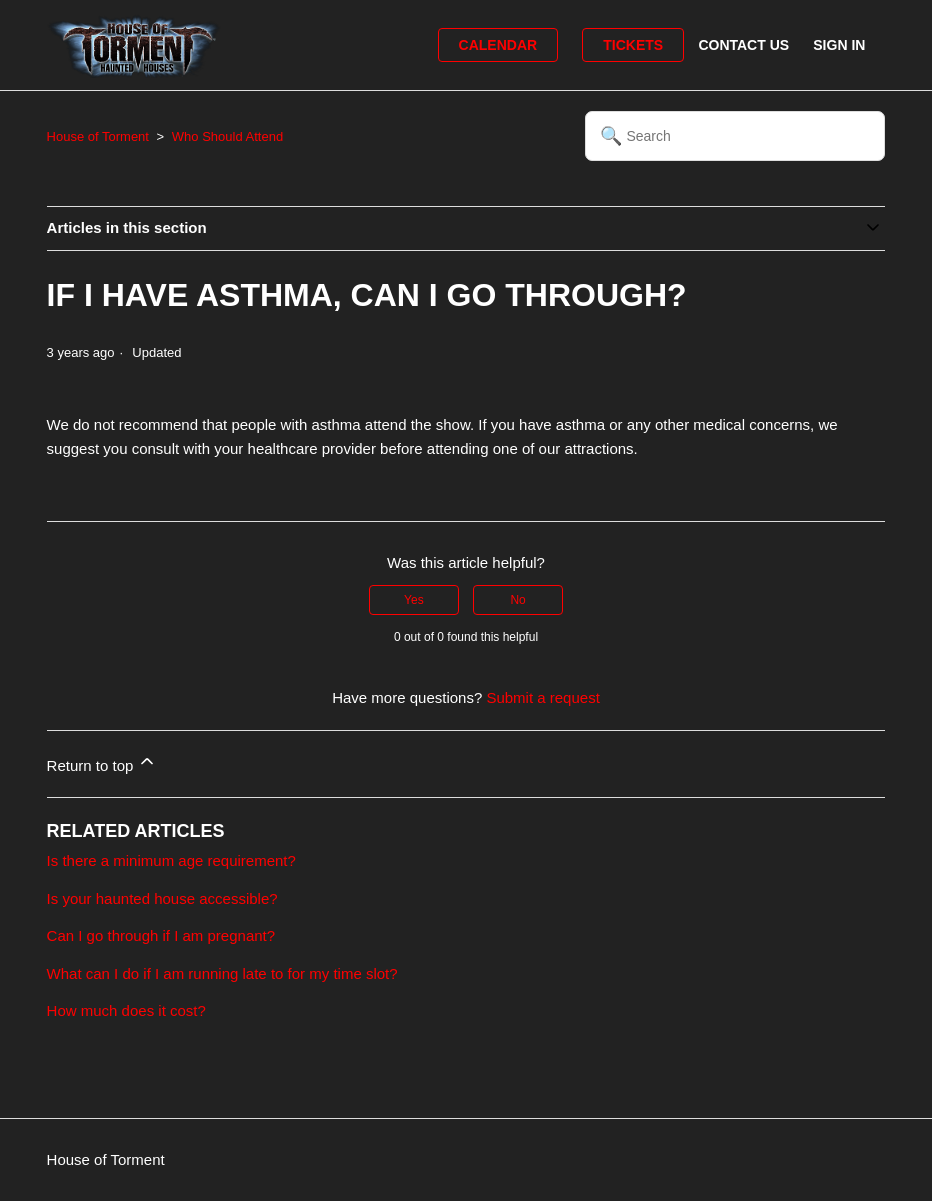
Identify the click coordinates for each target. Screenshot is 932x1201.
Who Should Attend (227, 136)
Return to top (102, 762)
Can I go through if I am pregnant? (161, 935)
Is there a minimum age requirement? (171, 860)
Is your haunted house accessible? (162, 898)
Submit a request (542, 697)
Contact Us (743, 45)
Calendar (498, 45)
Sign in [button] (839, 45)
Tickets (633, 45)
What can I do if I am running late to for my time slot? (222, 973)
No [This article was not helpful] (517, 600)
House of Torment (98, 136)
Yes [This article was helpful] (414, 600)
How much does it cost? (126, 1010)
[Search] (735, 136)
